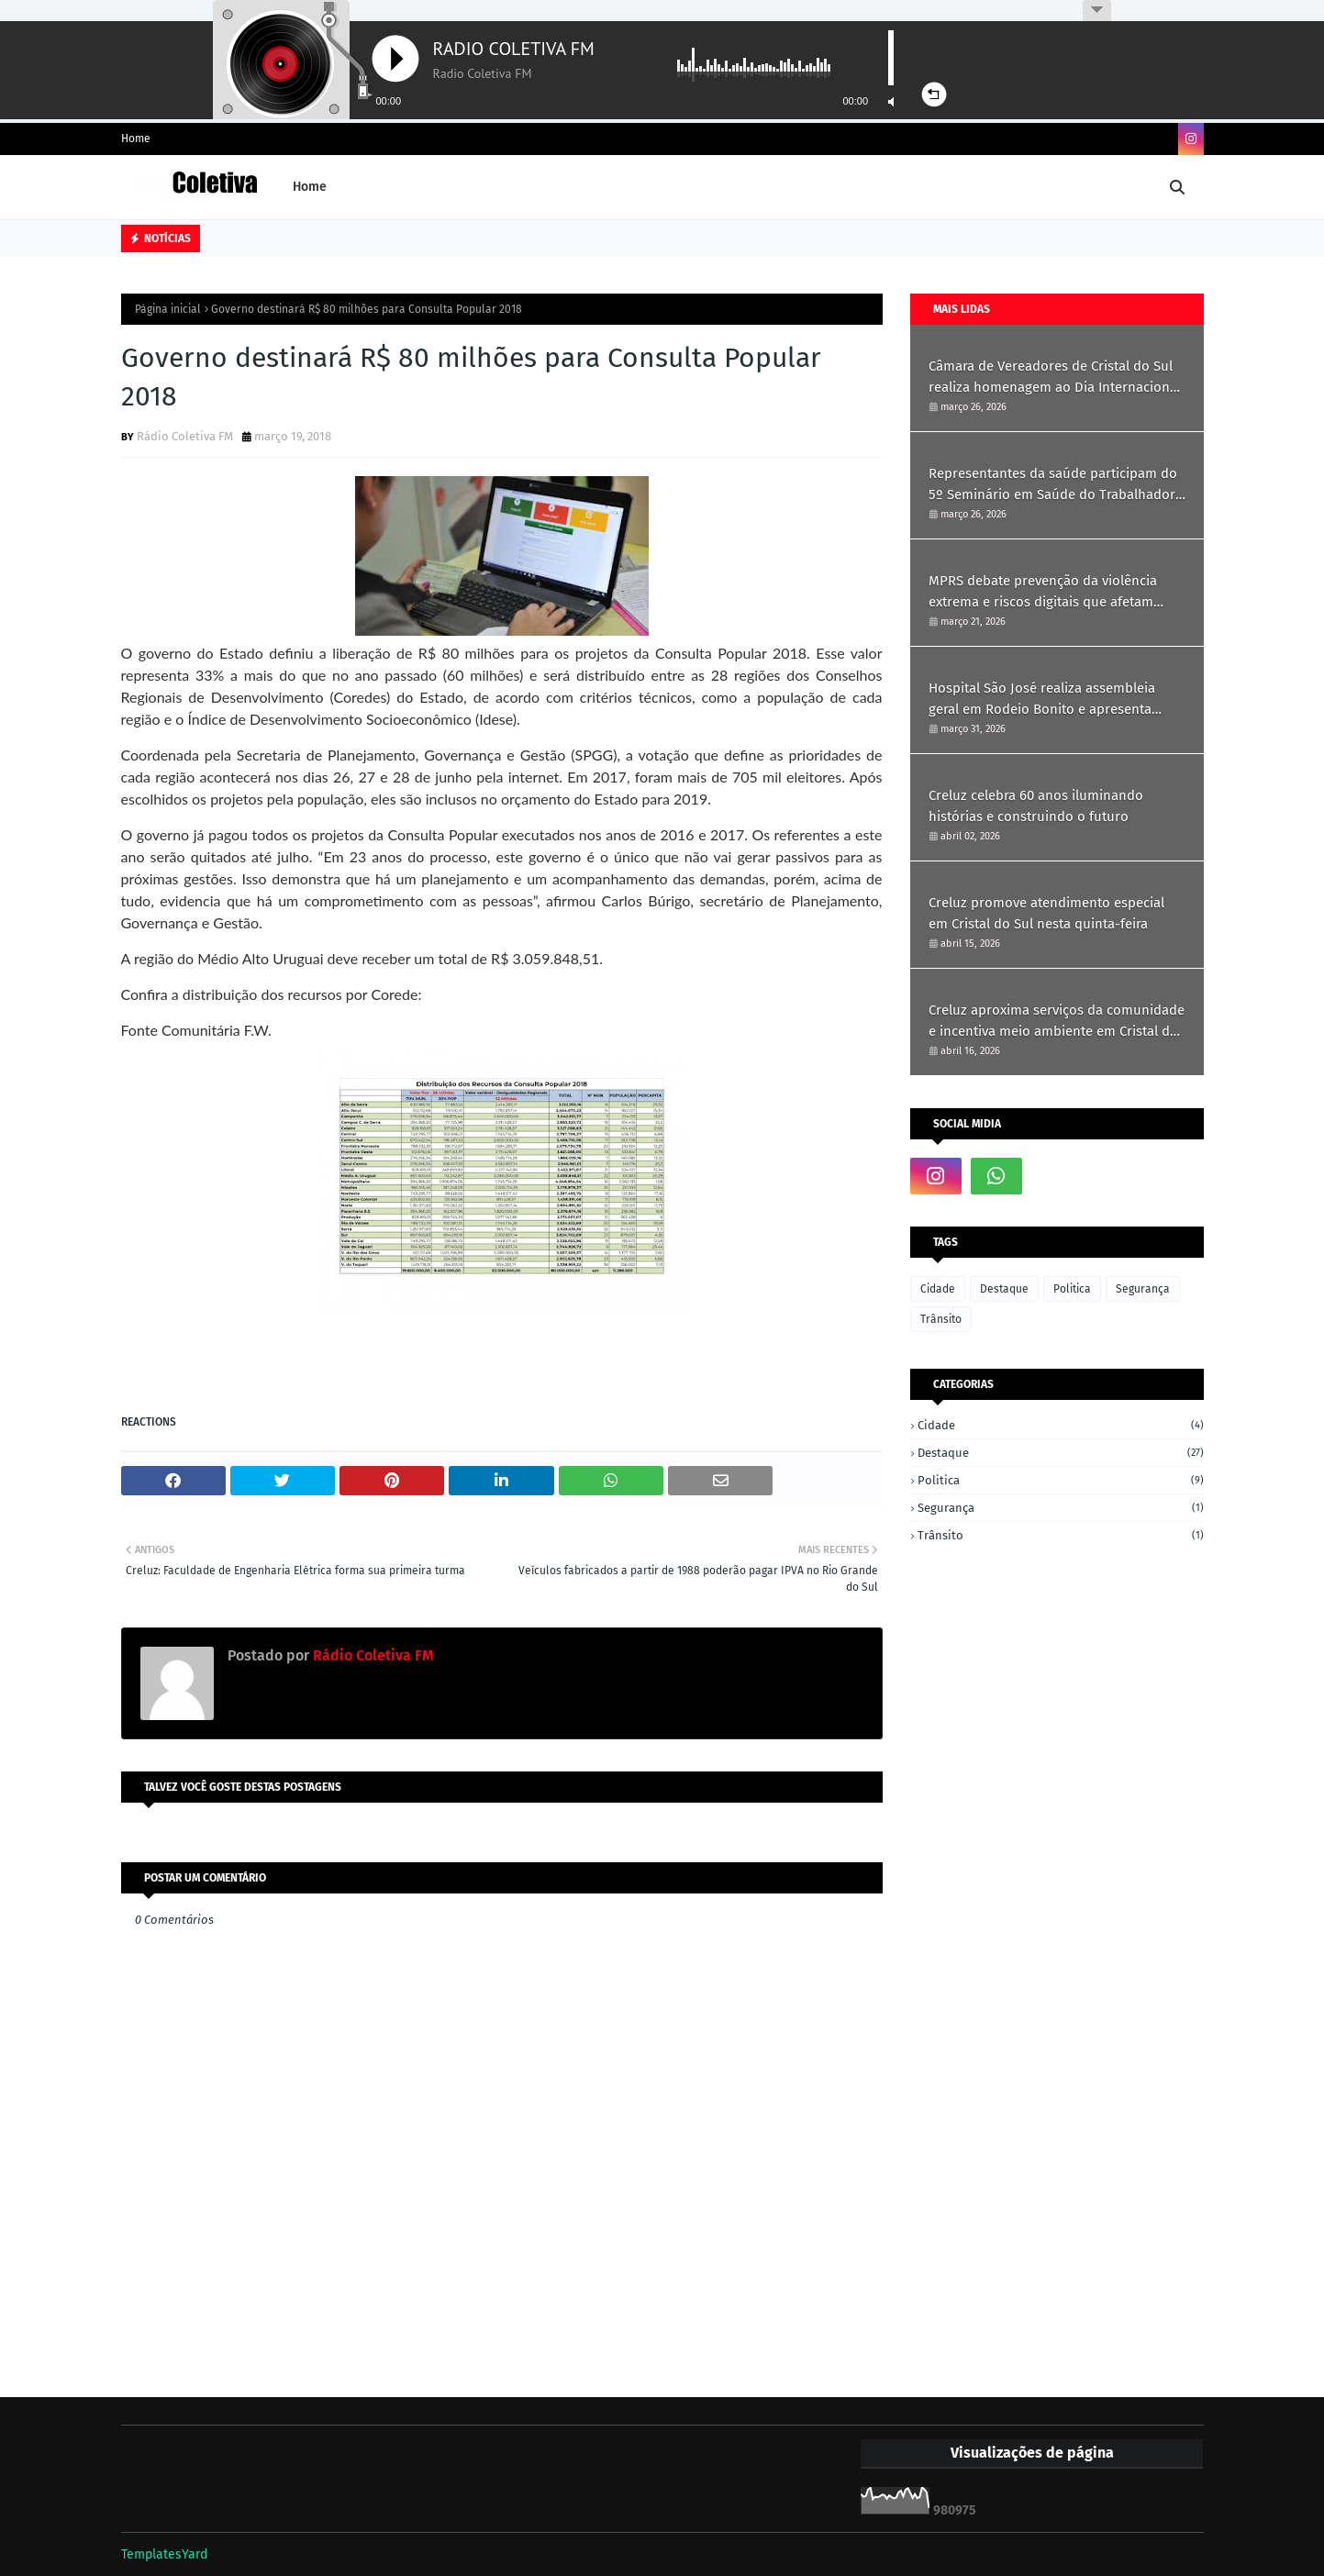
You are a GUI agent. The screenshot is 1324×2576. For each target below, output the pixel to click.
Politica (1072, 1288)
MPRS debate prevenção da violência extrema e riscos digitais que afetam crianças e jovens (1043, 592)
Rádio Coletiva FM (185, 436)
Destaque (1004, 1288)
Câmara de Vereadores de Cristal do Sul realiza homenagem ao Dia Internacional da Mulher (1055, 377)
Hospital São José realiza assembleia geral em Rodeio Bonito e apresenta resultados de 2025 (1042, 699)
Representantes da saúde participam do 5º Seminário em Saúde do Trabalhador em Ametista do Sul (1053, 485)
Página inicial (168, 309)
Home (135, 138)
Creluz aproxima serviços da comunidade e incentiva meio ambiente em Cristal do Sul (1057, 1021)
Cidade (937, 1288)
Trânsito (941, 1319)
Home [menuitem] (310, 186)
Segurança (1143, 1288)
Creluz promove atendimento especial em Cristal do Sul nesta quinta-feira (1046, 913)
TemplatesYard (164, 2554)
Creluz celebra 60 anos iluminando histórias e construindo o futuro (1036, 806)
